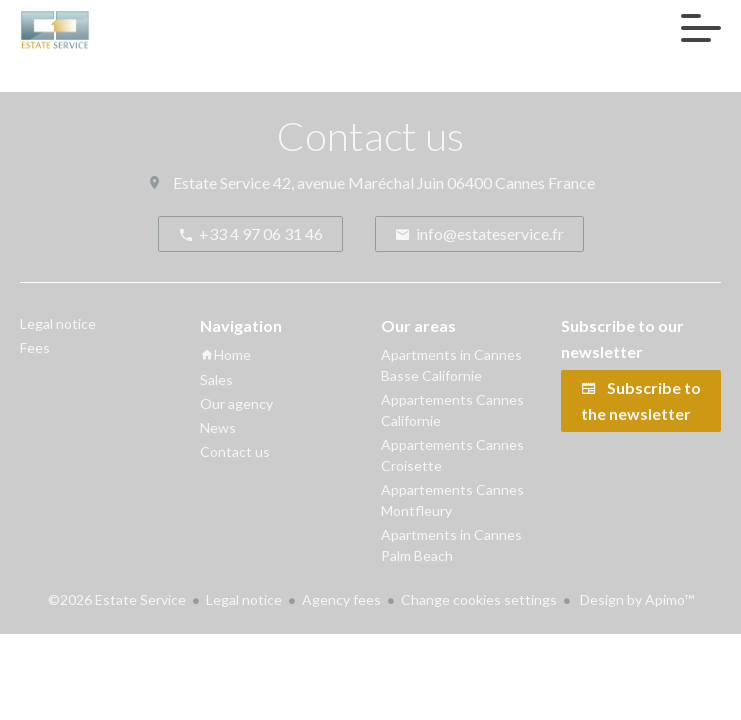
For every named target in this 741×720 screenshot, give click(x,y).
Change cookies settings (479, 599)
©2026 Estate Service (117, 599)
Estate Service (221, 182)
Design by (635, 599)
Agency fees (341, 599)
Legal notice (244, 599)
